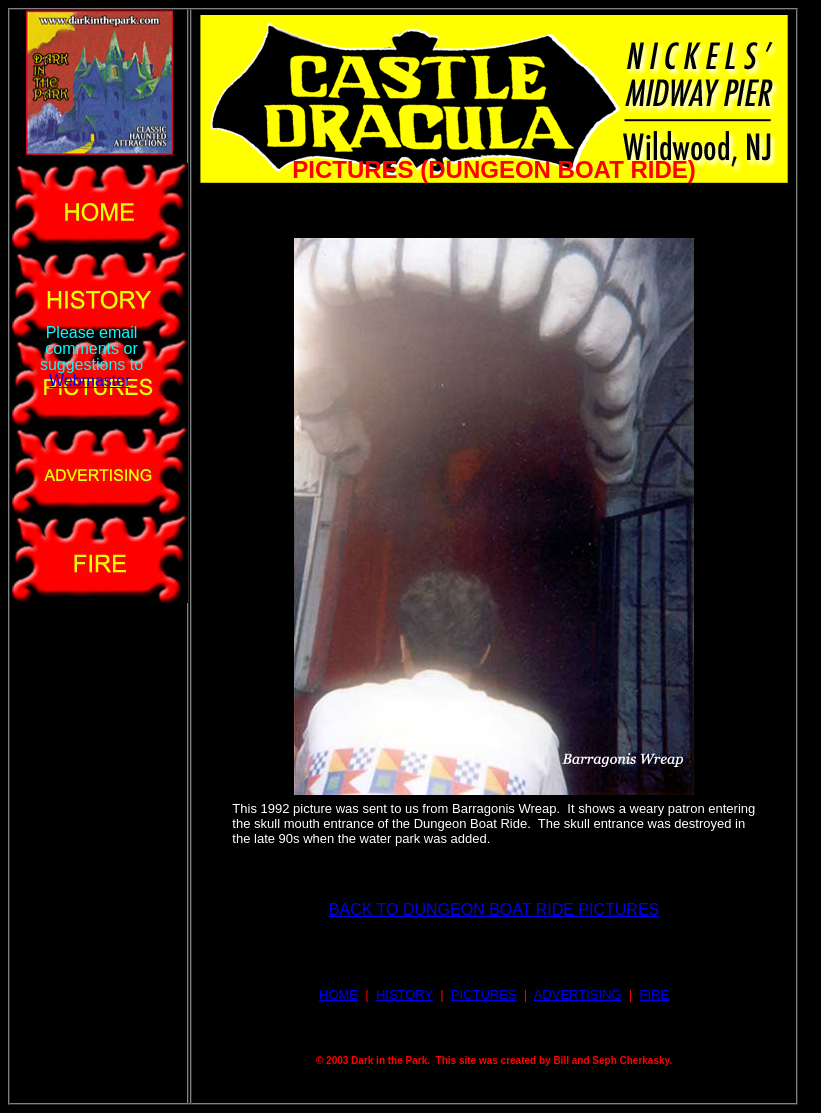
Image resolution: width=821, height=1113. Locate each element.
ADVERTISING (578, 994)
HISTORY (404, 994)
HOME (338, 994)
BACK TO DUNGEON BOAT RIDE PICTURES (494, 909)
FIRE (654, 994)
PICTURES (484, 994)
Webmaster (89, 380)
